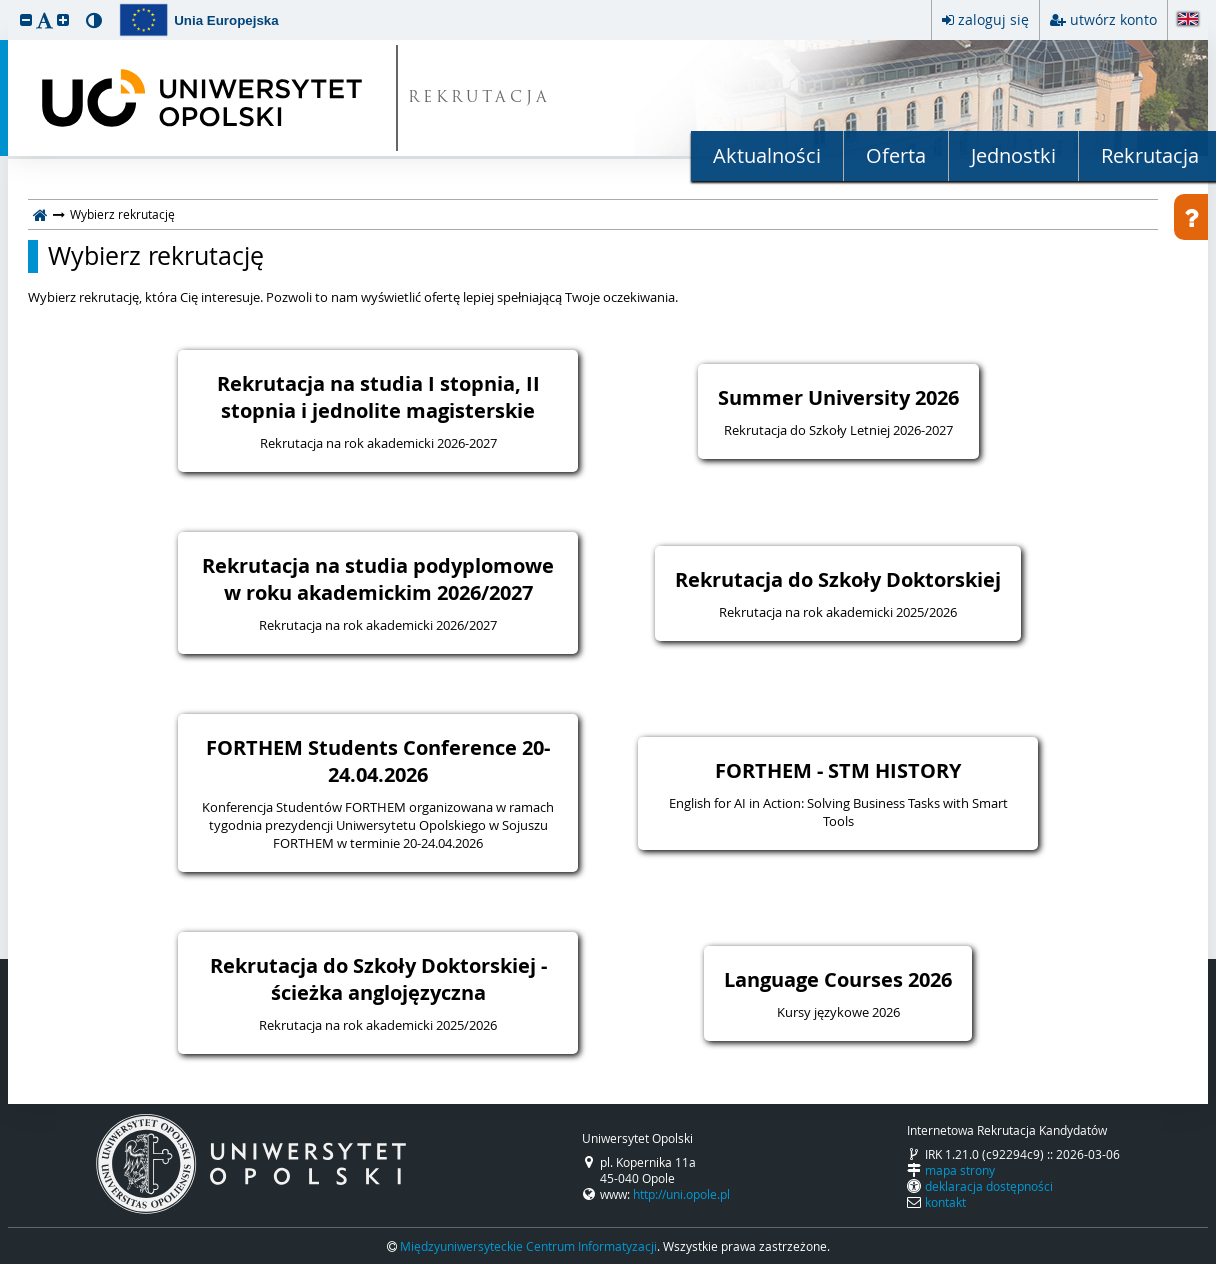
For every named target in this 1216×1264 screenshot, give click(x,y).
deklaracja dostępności (989, 1186)
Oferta (896, 155)
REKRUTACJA (479, 98)
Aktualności (767, 155)
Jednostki (1013, 155)
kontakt (945, 1202)
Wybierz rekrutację (156, 256)
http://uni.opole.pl (681, 1194)
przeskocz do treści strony (5, 5)
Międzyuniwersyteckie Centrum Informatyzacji (528, 1246)
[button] (26, 19)
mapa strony (960, 1170)
